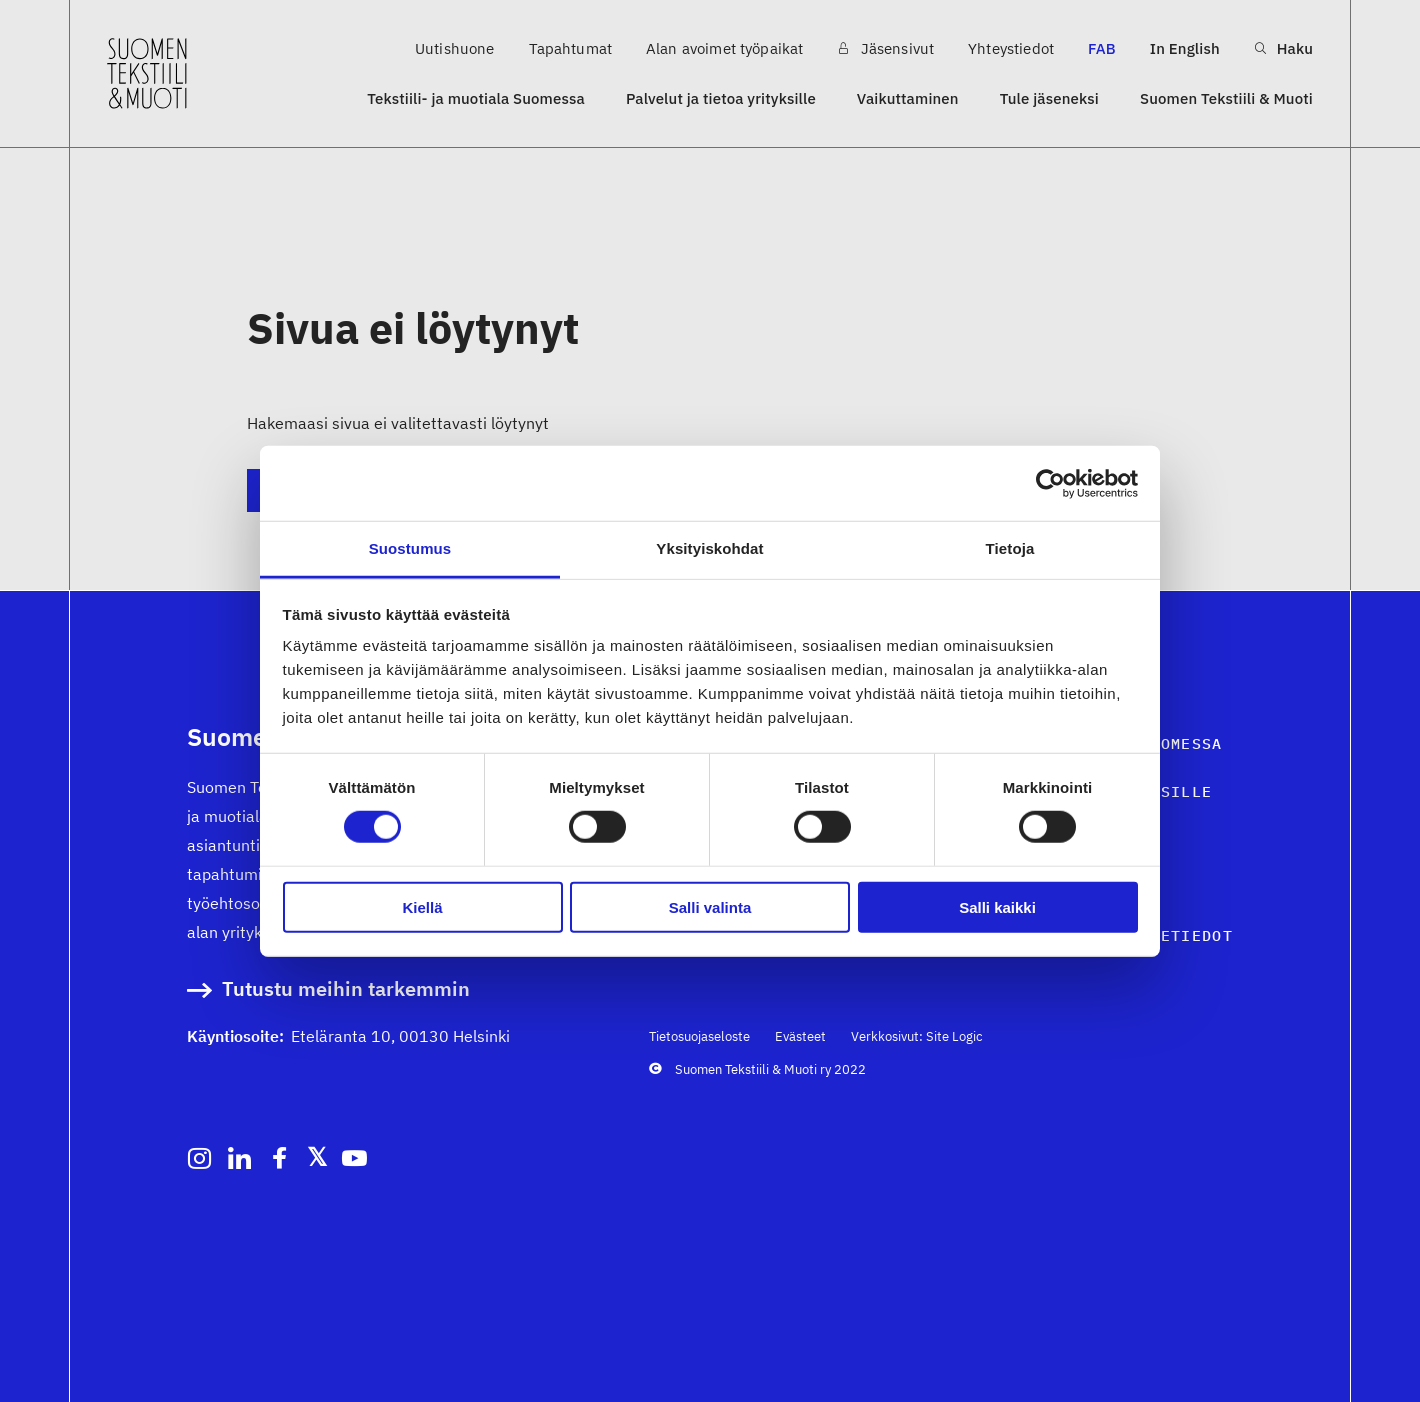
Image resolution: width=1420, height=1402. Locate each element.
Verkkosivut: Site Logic (917, 1036)
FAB (1102, 48)
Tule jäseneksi (1049, 98)
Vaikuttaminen (908, 98)
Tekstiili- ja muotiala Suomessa (476, 98)
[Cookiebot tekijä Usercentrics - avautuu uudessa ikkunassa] (1050, 483)
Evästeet (800, 1036)
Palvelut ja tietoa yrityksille (721, 98)
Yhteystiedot (1011, 48)
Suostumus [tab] (410, 548)
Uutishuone (455, 48)
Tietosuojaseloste (699, 1036)
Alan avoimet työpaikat (724, 48)
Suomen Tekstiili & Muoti (1226, 98)
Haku (1283, 48)
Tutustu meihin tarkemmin (346, 989)
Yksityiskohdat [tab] (709, 548)
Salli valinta (710, 907)
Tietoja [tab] (1010, 548)
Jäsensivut (885, 48)
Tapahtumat (571, 48)
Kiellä (422, 907)
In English (1185, 48)
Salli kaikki (997, 907)
